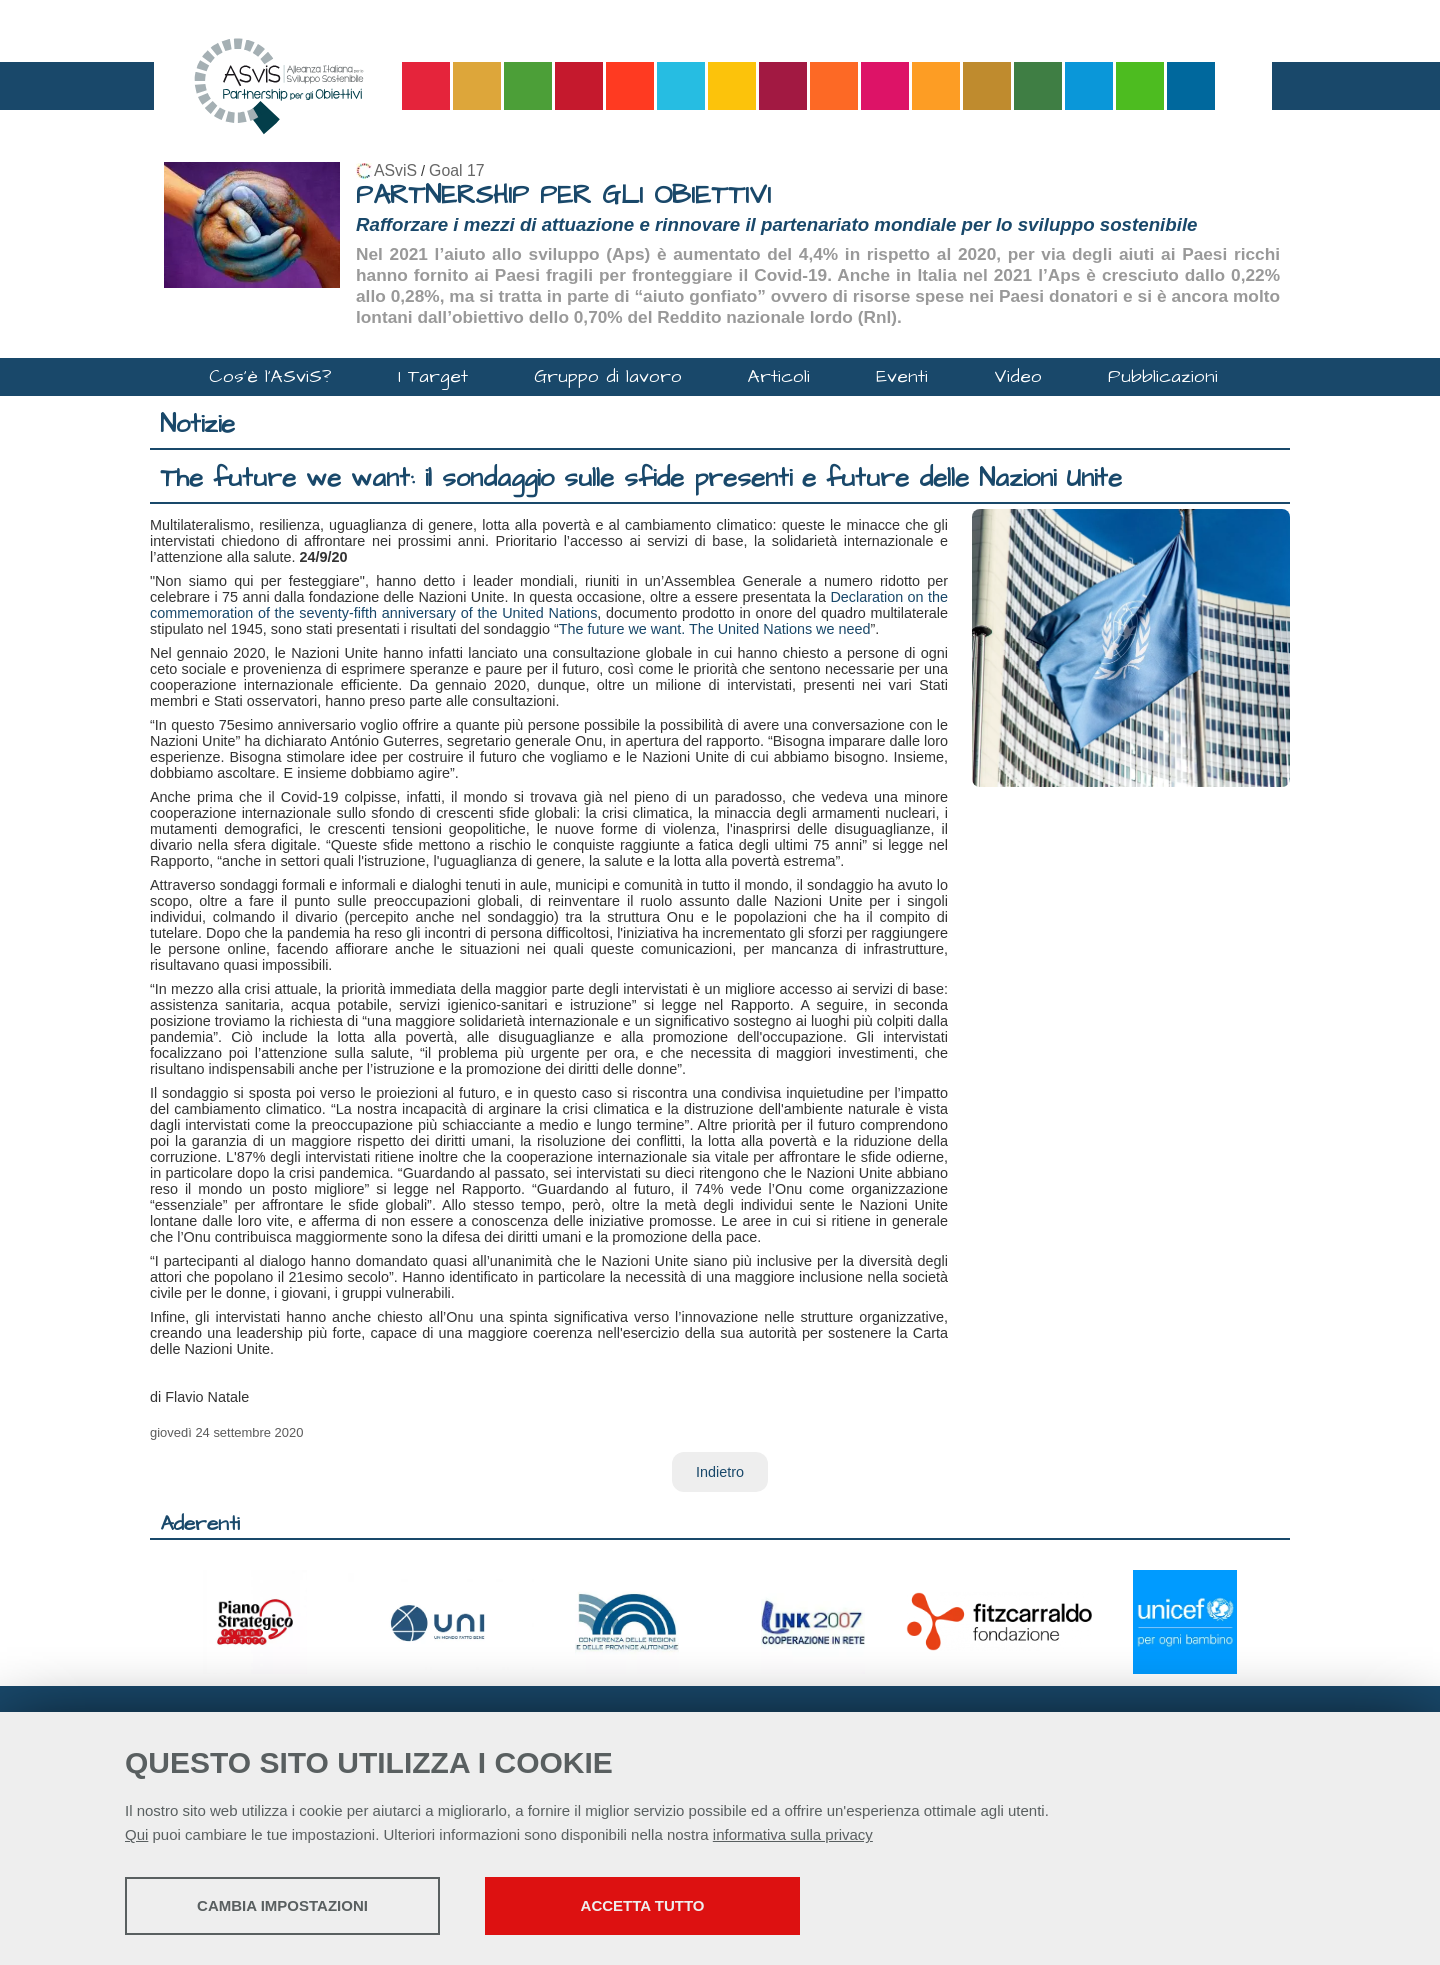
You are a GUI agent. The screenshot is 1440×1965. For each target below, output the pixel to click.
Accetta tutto (643, 1905)
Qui (136, 1834)
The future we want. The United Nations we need (715, 629)
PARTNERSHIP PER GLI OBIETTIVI (563, 195)
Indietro (720, 1472)
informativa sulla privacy (793, 1834)
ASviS (395, 170)
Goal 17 (456, 170)
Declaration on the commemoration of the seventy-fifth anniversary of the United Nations (549, 605)
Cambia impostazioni (282, 1905)
